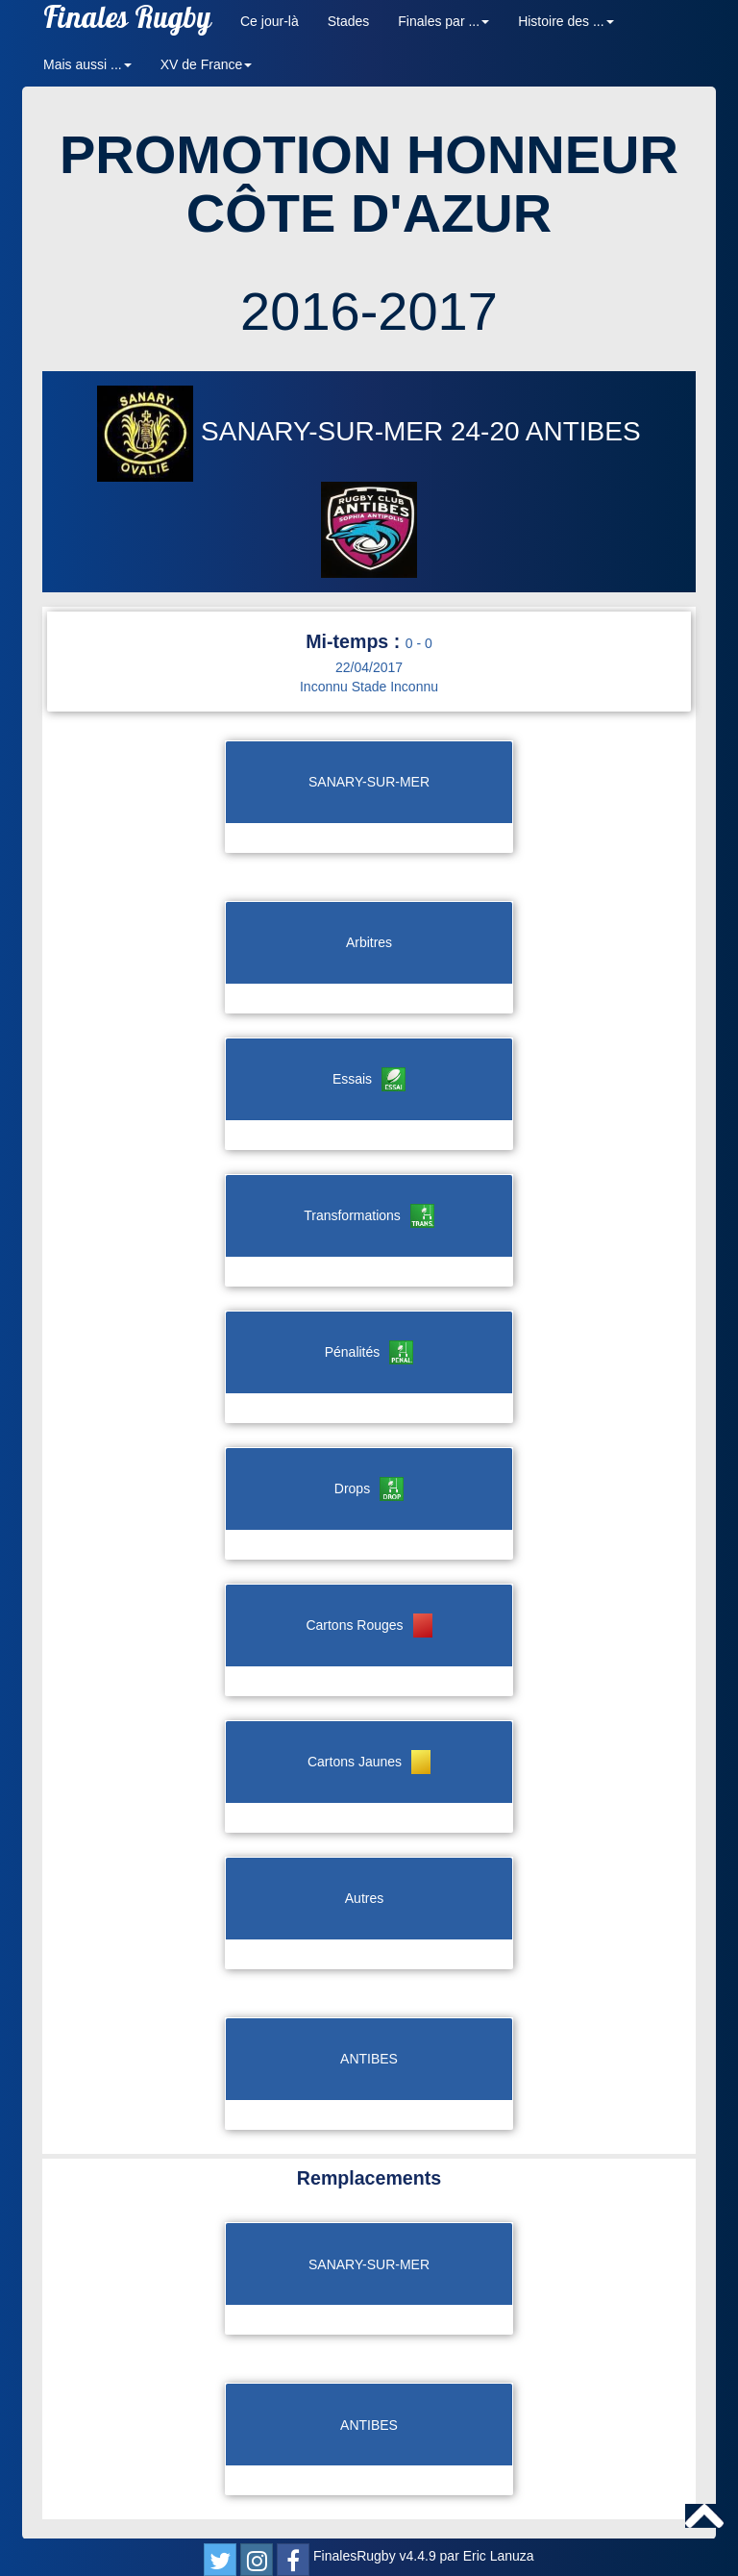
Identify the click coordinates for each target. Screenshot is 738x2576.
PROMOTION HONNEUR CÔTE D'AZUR (369, 184)
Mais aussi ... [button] (87, 64)
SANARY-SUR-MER (274, 431)
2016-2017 (369, 311)
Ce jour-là (269, 21)
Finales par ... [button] (443, 21)
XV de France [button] (206, 64)
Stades (349, 21)
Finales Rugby (127, 21)
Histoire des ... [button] (565, 21)
